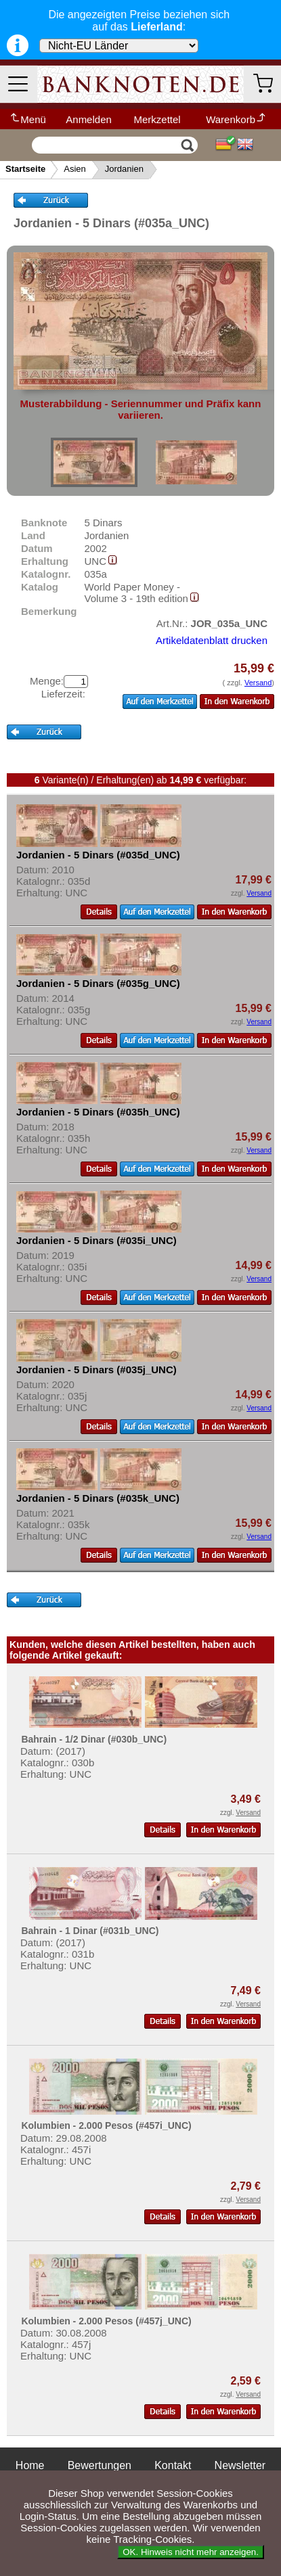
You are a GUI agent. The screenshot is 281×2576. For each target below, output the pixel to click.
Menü (27, 119)
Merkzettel (156, 119)
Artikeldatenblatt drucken (211, 640)
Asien (75, 169)
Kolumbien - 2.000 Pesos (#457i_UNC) (106, 2125)
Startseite (25, 169)
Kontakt (172, 2465)
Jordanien (124, 169)
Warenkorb (236, 119)
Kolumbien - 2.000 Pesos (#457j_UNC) (106, 2321)
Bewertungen (99, 2465)
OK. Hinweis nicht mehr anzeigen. (191, 2552)
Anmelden (89, 119)
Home (30, 2465)
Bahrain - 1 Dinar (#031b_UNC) (89, 1930)
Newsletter (240, 2465)
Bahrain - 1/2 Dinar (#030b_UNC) (94, 1739)
